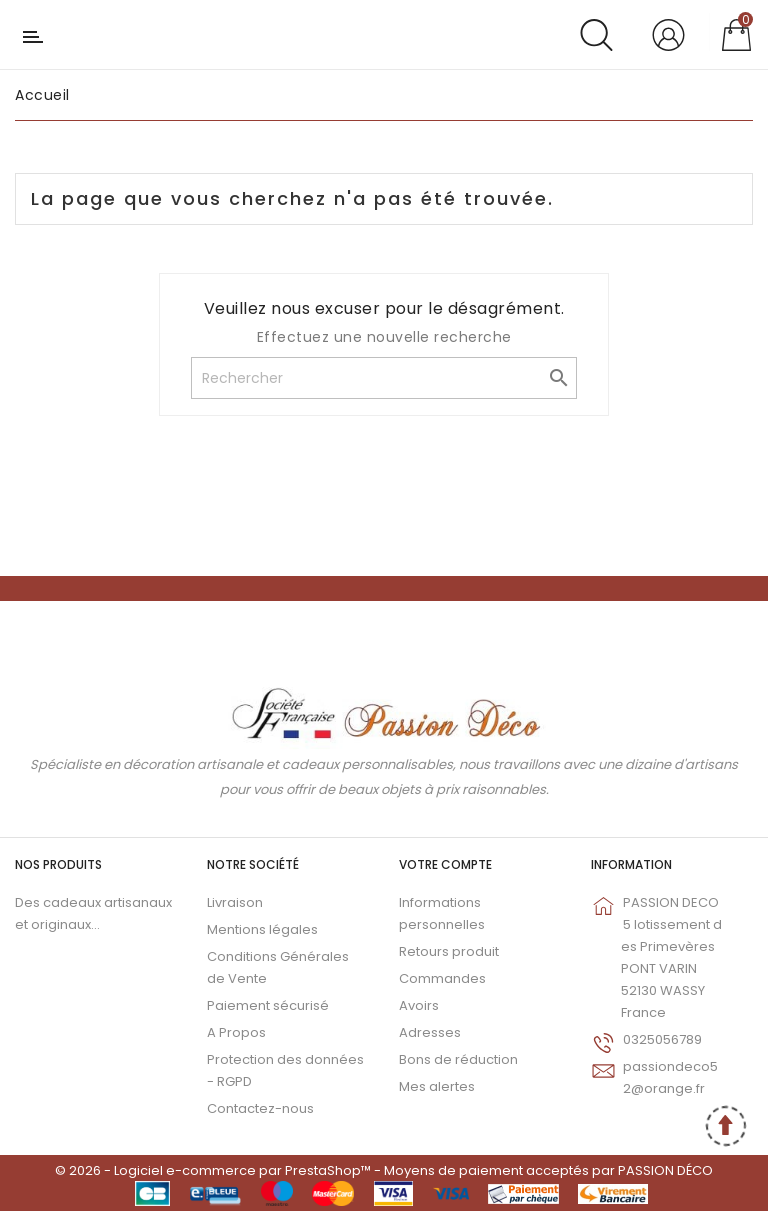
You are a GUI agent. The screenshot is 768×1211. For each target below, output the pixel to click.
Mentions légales (262, 929)
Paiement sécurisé (268, 1005)
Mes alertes (437, 1086)
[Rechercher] (384, 378)
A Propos (236, 1032)
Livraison (235, 902)
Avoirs (419, 1005)
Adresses (430, 1032)
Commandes (442, 978)
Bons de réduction (458, 1059)
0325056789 (662, 1039)
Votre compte (445, 864)
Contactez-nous (260, 1108)
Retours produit (449, 951)
